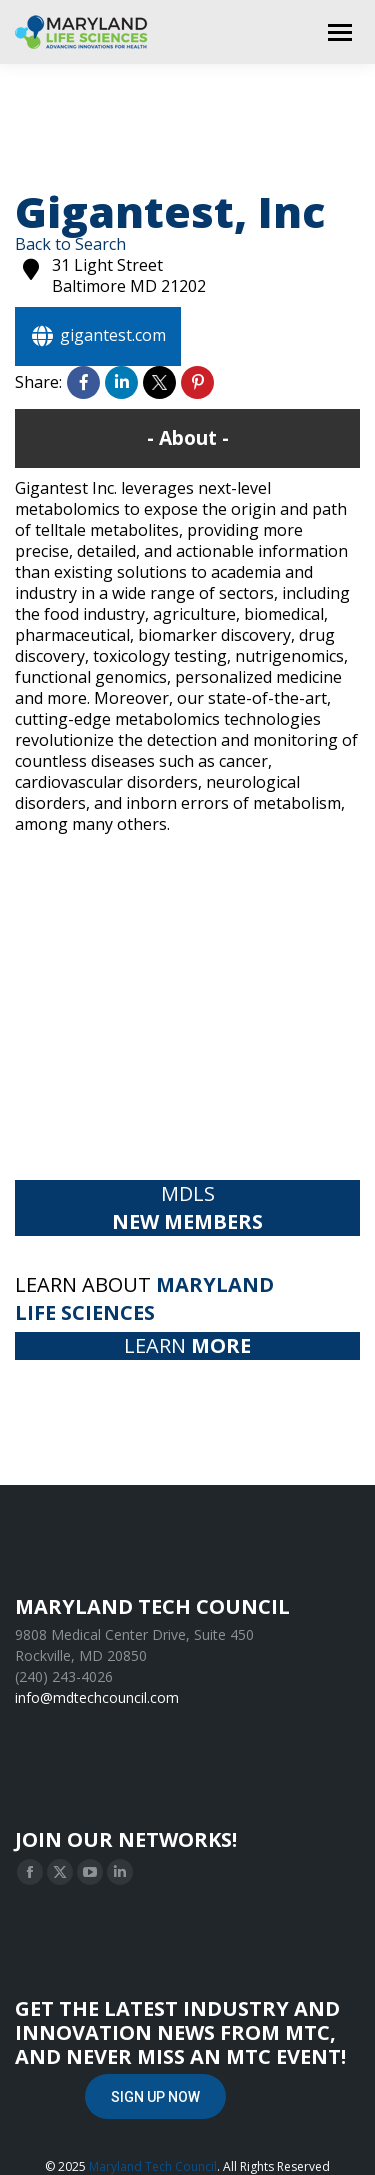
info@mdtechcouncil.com (97, 1697)
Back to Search (70, 244)
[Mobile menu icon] (340, 32)
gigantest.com (98, 336)
